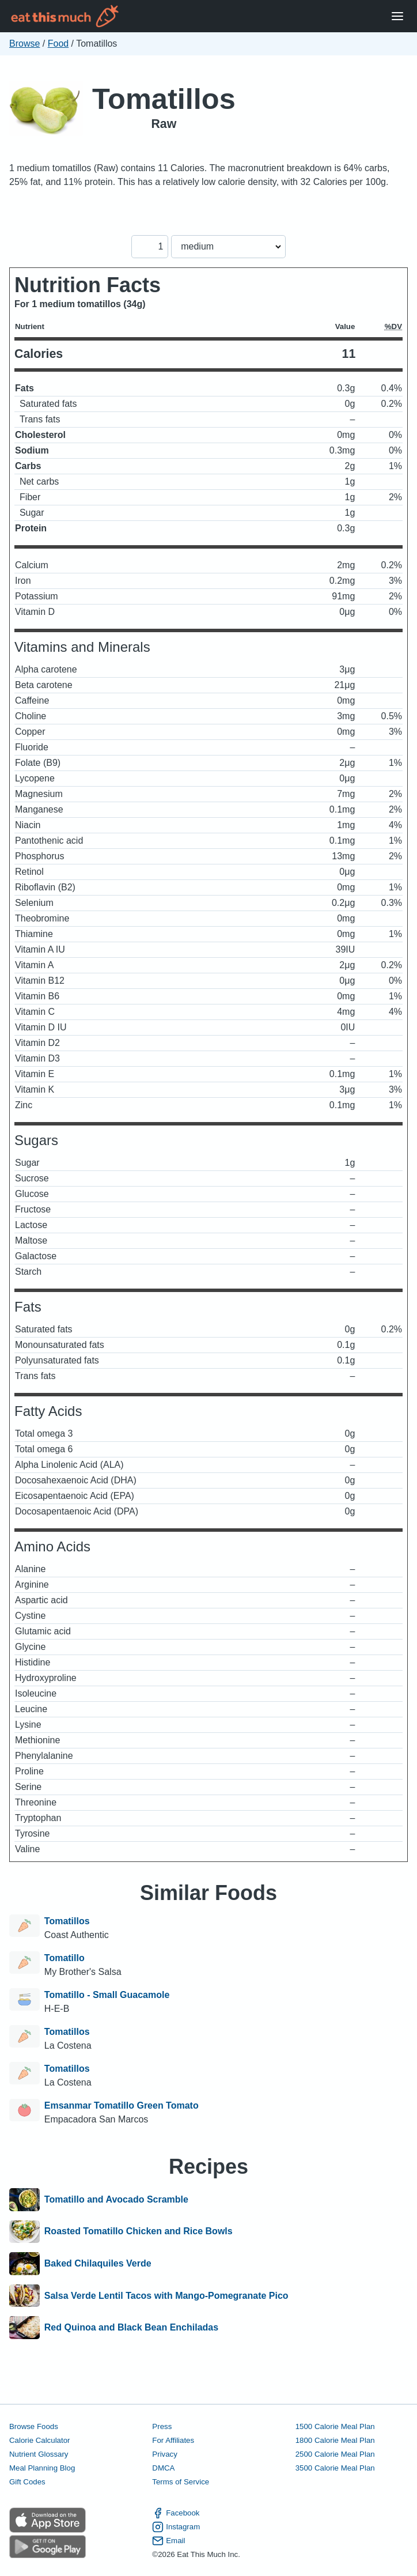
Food (58, 43)
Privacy (164, 2454)
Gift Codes (27, 2481)
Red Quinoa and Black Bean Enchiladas (131, 2327)
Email (168, 2541)
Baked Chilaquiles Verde (97, 2263)
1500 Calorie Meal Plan (335, 2426)
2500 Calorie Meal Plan (335, 2454)
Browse (24, 43)
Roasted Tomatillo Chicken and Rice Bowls (138, 2231)
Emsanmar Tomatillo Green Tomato (121, 2105)
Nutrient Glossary (38, 2454)
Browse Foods (33, 2426)
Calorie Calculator (39, 2440)
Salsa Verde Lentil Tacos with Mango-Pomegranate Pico (166, 2295)
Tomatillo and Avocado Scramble (116, 2199)
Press (162, 2426)
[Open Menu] (397, 16)
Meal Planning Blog (42, 2468)
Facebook (175, 2513)
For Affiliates (173, 2440)
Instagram (176, 2527)
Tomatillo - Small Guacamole (107, 1995)
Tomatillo (64, 1958)
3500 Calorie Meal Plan (335, 2468)
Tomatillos (164, 98)
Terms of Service (180, 2481)
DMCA (163, 2468)
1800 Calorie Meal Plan (335, 2440)
